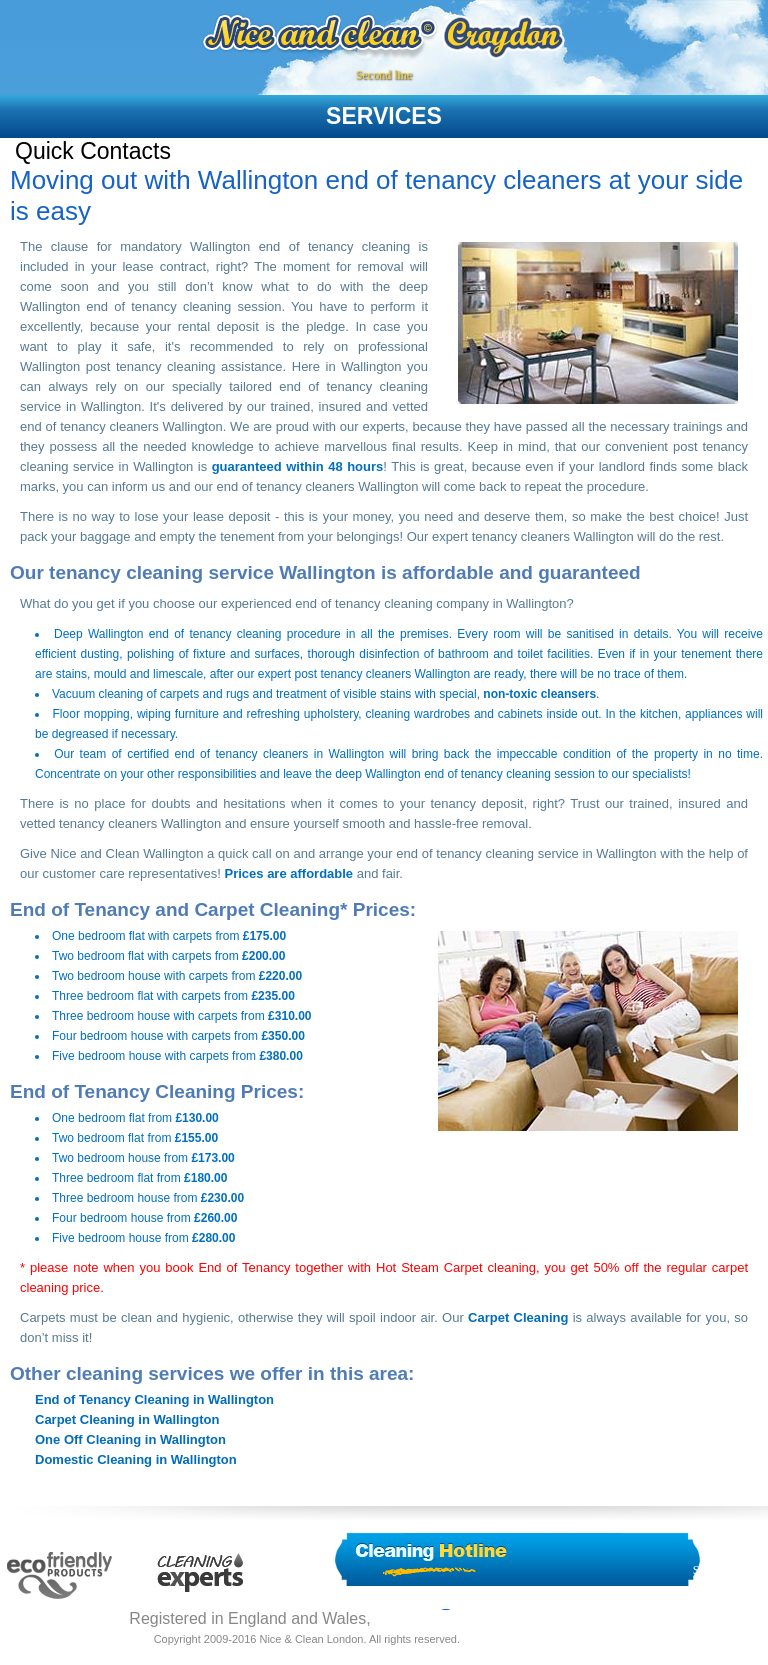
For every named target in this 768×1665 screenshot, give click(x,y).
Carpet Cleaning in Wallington (127, 1419)
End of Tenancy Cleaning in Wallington (154, 1399)
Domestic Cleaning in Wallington (136, 1459)
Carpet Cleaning (518, 1317)
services (384, 116)
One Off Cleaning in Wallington (130, 1439)
